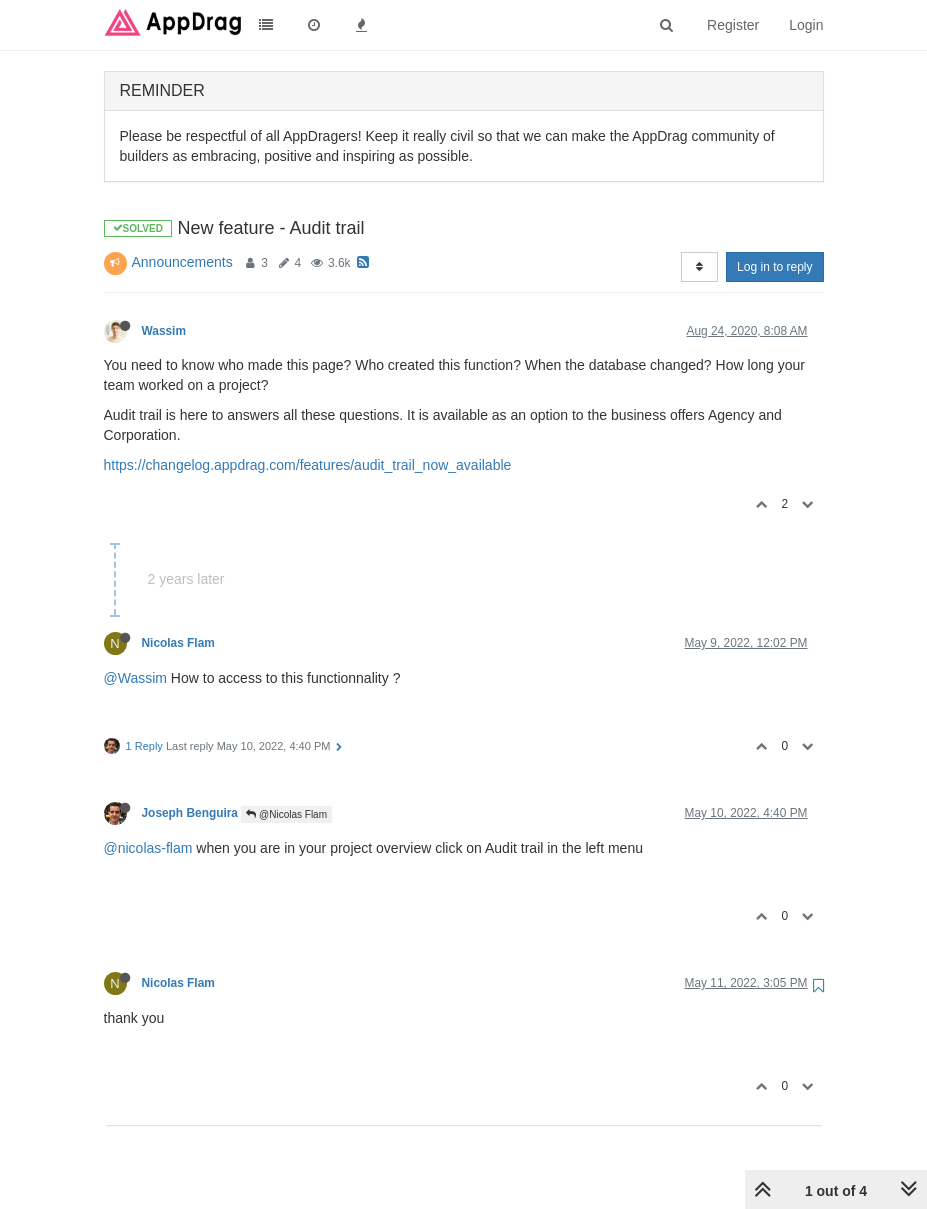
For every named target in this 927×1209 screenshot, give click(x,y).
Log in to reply (774, 267)
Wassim (164, 331)
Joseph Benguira (190, 813)
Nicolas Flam (178, 643)
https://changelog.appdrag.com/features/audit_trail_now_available (308, 465)
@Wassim (135, 678)
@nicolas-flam (148, 848)
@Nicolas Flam (286, 814)
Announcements (182, 262)
